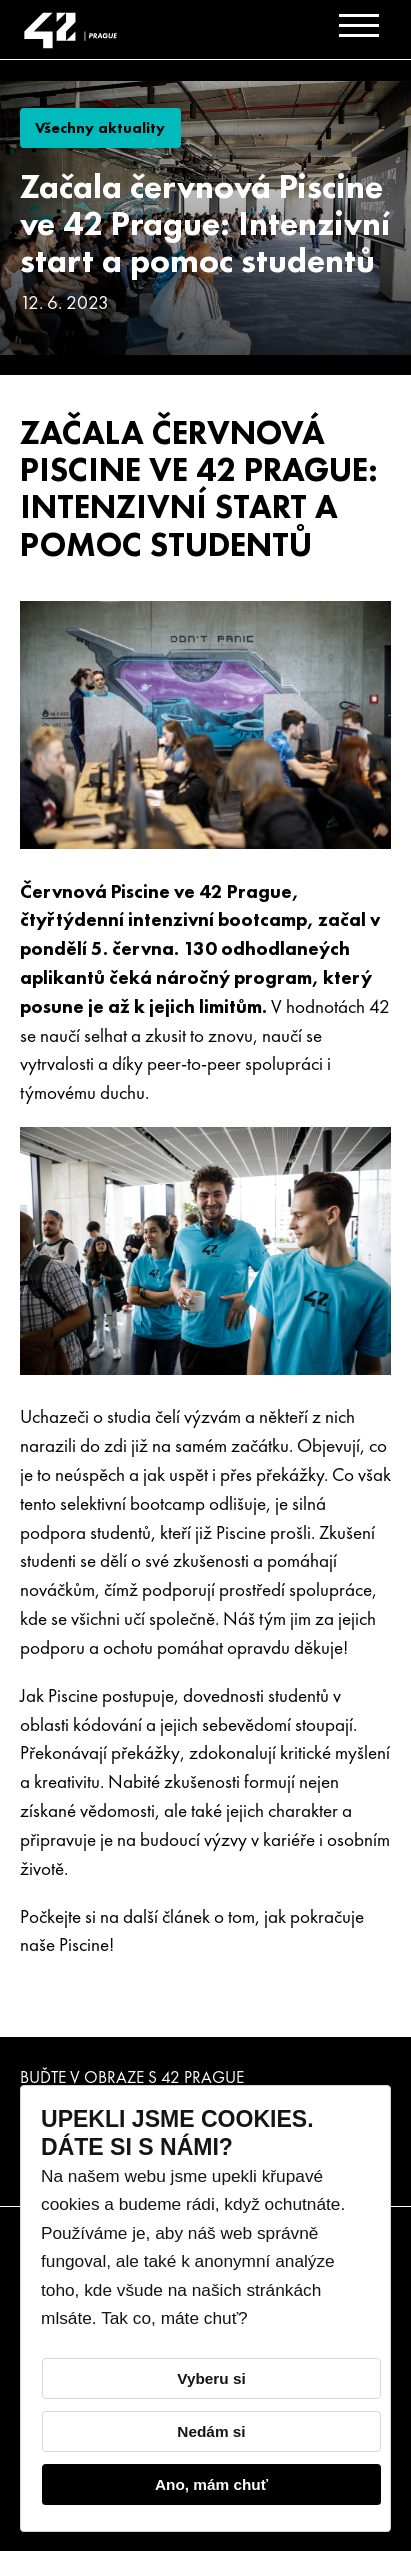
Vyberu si (211, 2378)
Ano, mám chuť (211, 2484)
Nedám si (211, 2431)
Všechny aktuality (100, 128)
